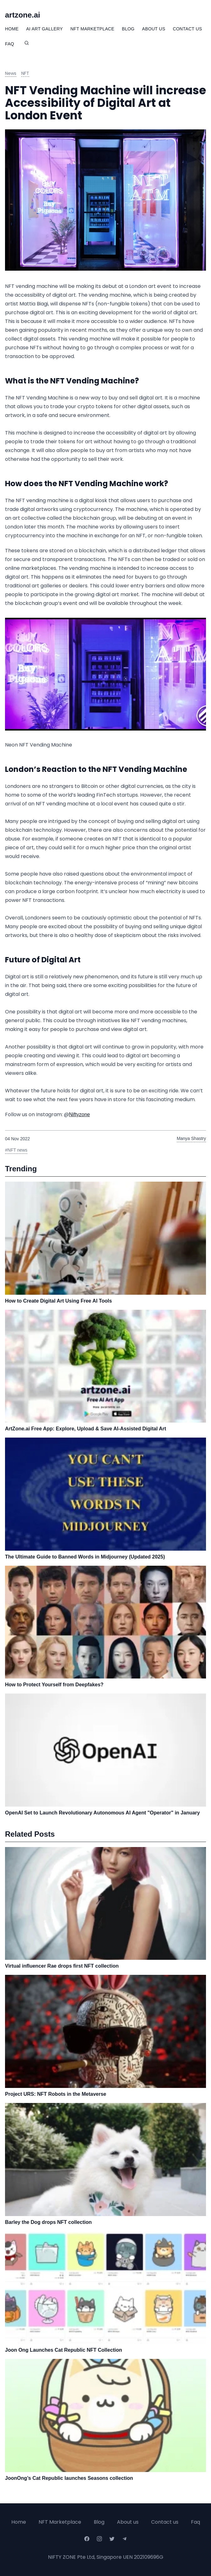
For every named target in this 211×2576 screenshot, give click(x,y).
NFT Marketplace (92, 28)
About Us (153, 28)
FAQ (9, 43)
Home (11, 28)
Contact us (164, 2522)
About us (128, 2522)
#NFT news (16, 1150)
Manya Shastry (191, 1138)
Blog (128, 28)
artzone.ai (22, 15)
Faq (195, 2522)
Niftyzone (79, 1114)
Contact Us (187, 28)
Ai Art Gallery (44, 28)
